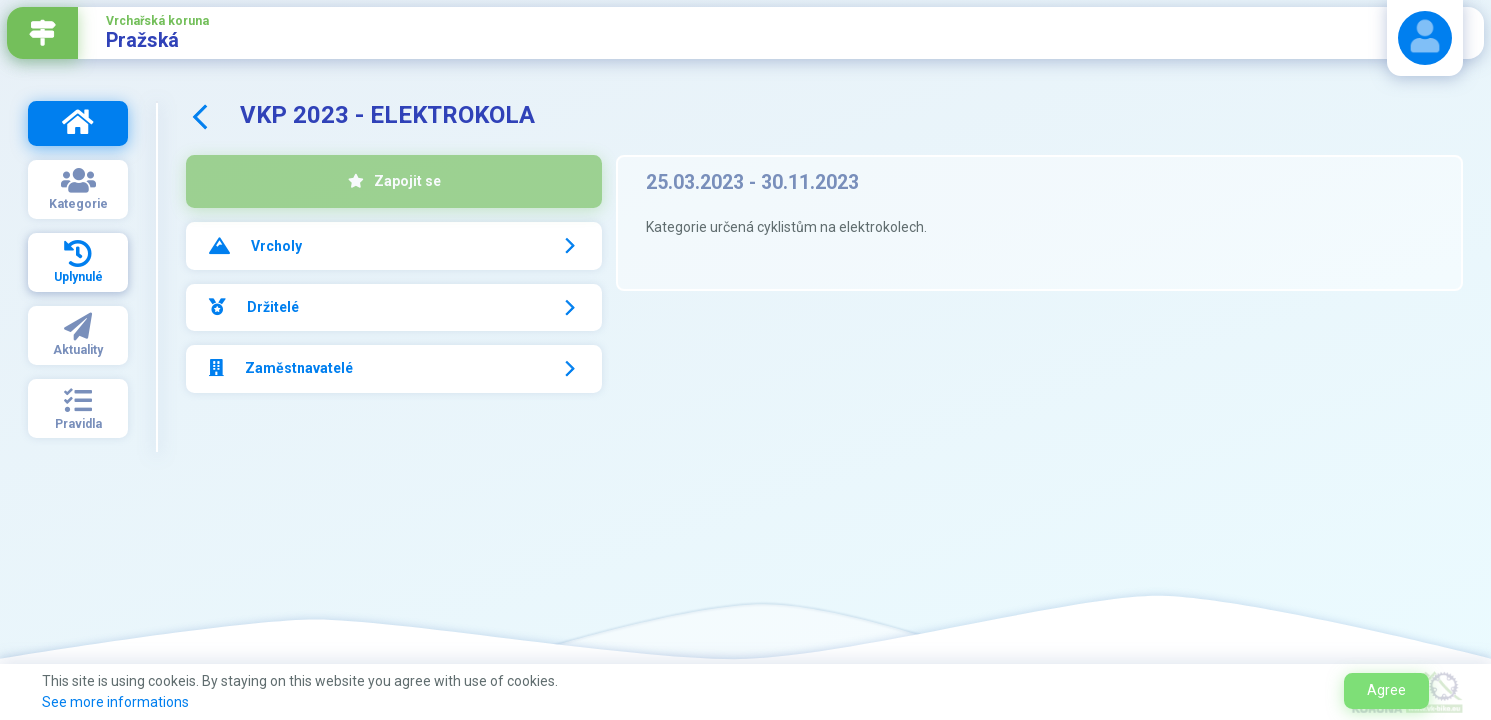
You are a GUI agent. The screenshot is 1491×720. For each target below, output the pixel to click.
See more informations (115, 702)
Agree (1386, 690)
